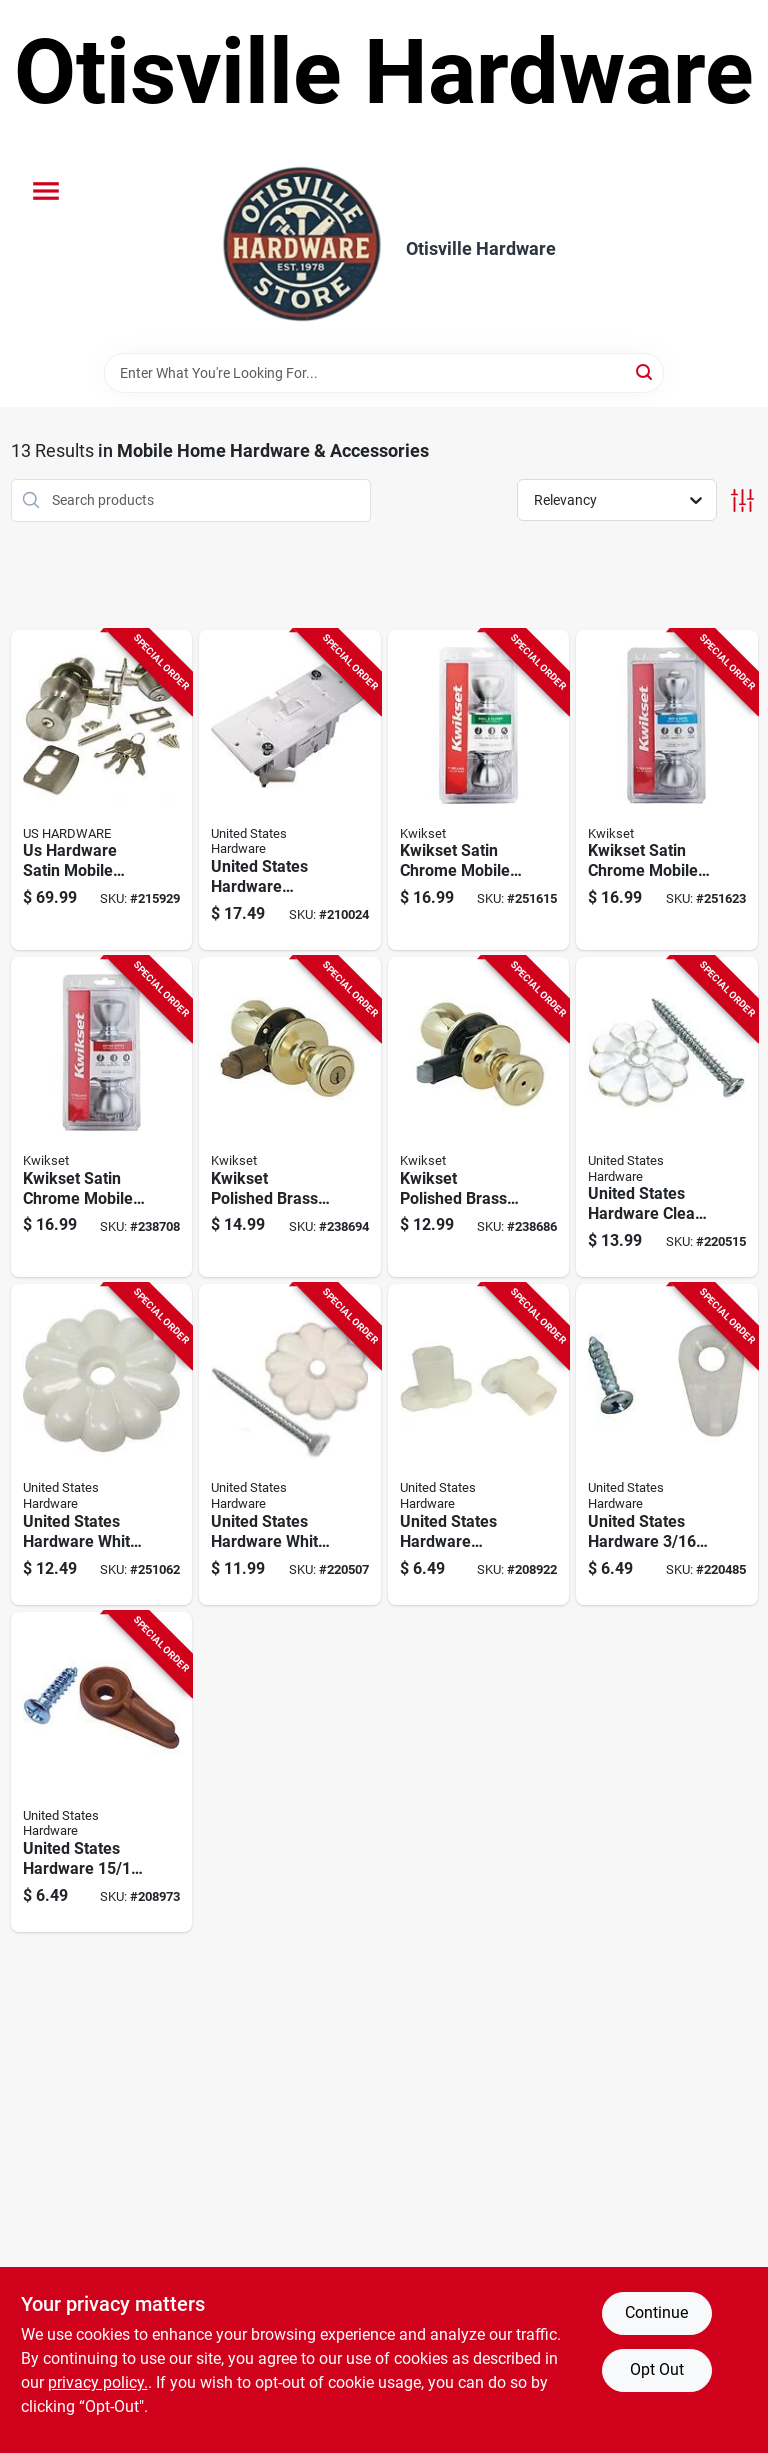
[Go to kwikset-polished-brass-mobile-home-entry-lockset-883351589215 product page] (290, 1117)
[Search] (645, 371)
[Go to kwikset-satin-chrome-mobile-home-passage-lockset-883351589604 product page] (479, 790)
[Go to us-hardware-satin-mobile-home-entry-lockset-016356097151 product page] (102, 790)
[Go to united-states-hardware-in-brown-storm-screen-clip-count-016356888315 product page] (102, 1772)
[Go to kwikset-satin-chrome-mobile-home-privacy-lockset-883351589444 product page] (667, 790)
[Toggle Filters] (742, 500)
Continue (656, 2312)
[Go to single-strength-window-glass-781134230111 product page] (479, 1444)
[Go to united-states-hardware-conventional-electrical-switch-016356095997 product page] (290, 790)
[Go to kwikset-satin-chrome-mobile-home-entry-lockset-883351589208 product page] (102, 1117)
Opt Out (657, 2369)
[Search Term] (384, 373)
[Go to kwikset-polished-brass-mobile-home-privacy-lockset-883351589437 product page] (479, 1117)
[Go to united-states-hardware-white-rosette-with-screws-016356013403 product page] (290, 1444)
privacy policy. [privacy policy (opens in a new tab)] (98, 2382)
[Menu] (46, 191)
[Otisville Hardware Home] (302, 249)
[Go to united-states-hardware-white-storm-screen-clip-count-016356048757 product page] (667, 1444)
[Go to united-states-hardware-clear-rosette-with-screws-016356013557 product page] (667, 1117)
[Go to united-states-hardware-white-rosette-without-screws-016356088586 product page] (102, 1444)
